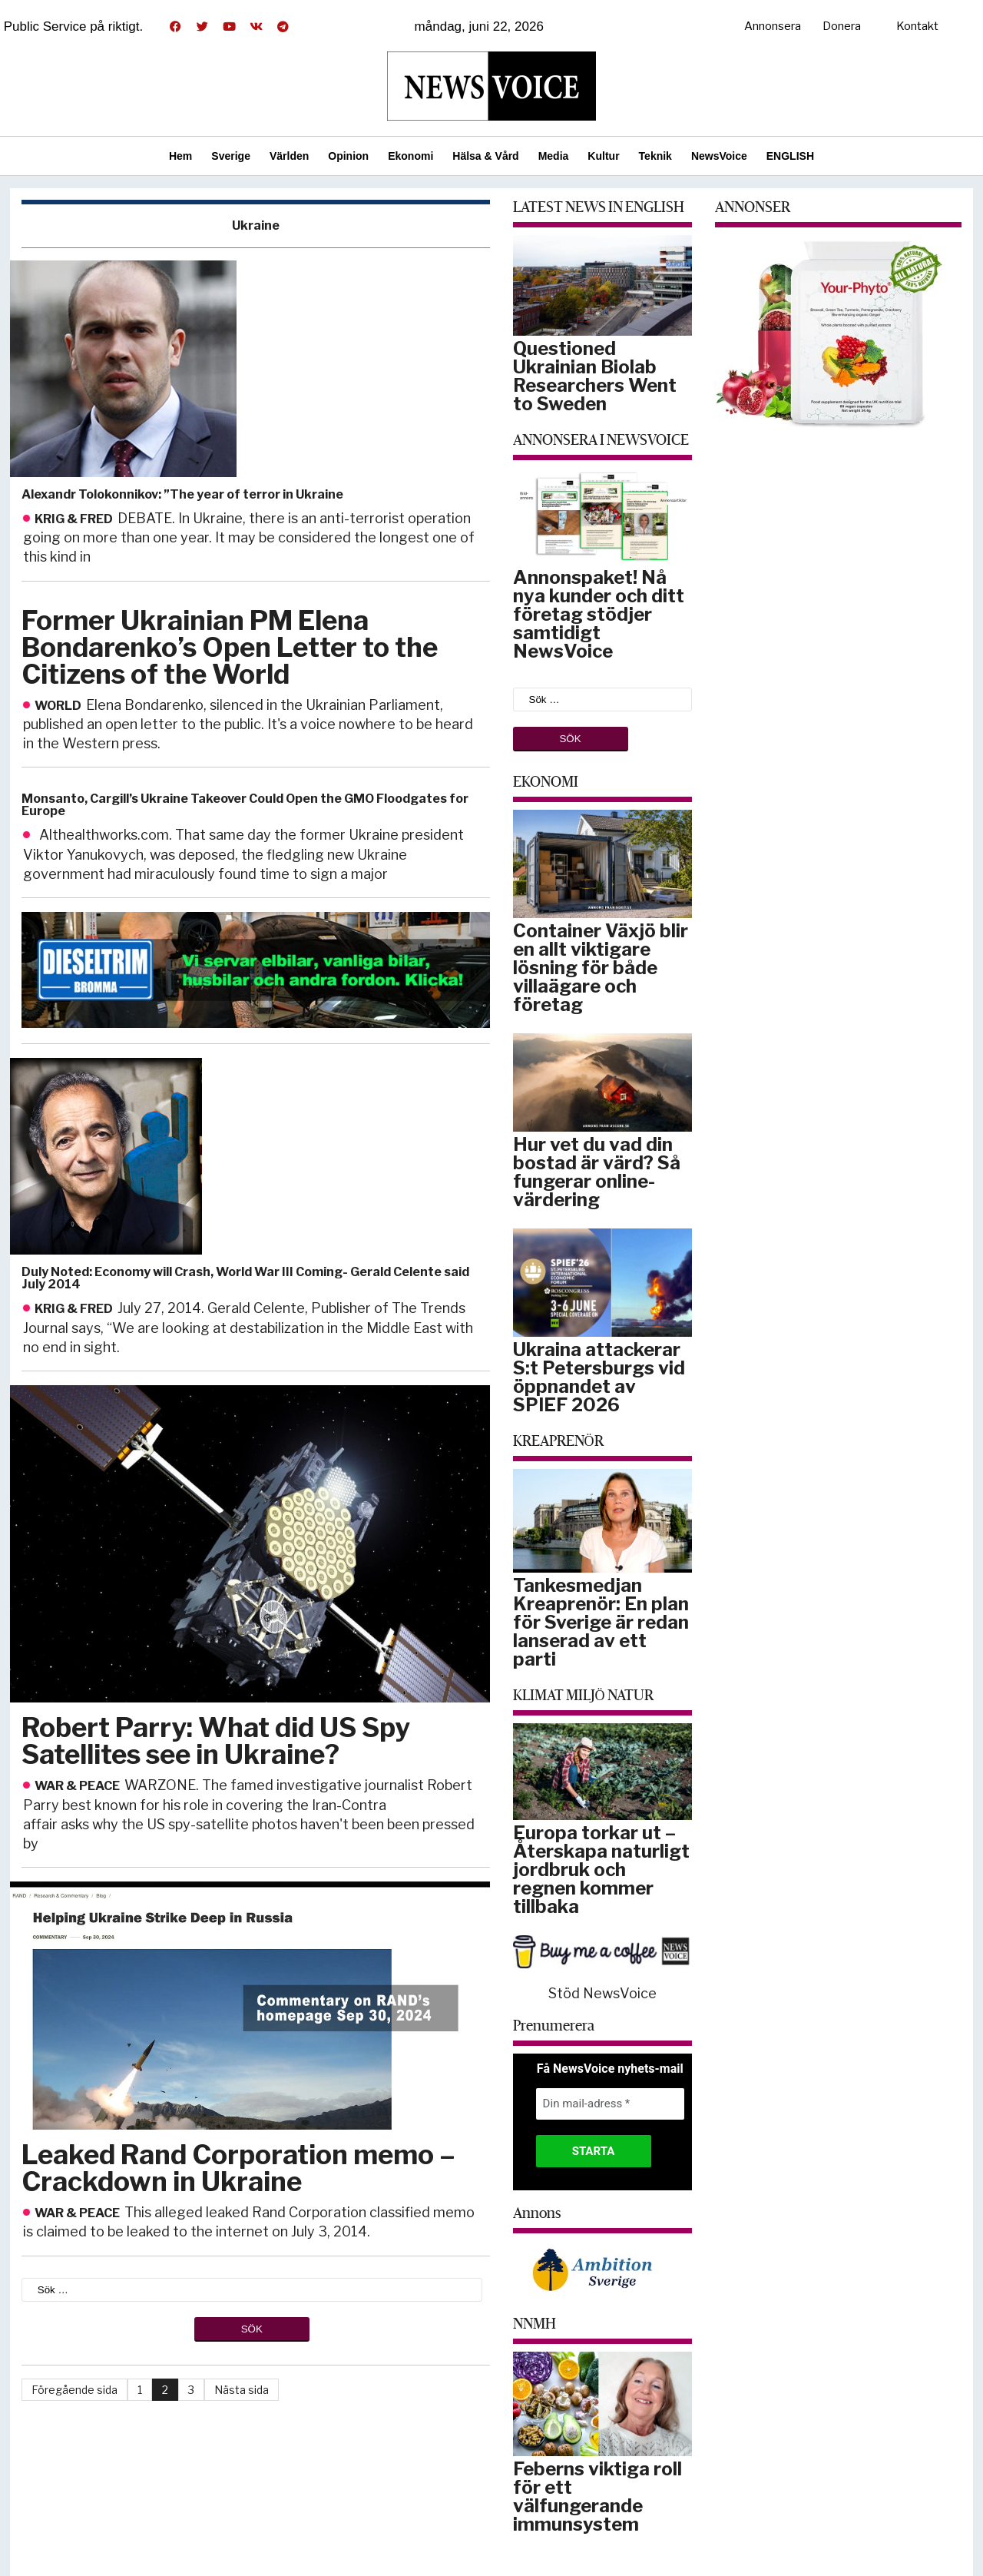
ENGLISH (790, 156)
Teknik (655, 156)
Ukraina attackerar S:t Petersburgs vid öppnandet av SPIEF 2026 (599, 1377)
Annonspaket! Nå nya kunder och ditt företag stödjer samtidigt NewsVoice (598, 614)
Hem (180, 156)
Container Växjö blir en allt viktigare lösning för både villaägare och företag (600, 968)
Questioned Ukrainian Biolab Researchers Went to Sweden (595, 376)
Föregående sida (74, 2389)
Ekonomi (410, 156)
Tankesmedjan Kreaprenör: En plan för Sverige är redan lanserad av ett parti (601, 1622)
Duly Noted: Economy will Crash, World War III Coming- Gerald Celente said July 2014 (245, 1278)
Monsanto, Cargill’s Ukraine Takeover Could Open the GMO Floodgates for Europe (245, 804)
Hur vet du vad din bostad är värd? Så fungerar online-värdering (596, 1172)
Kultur (603, 156)
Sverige (230, 156)
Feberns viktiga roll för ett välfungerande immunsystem (597, 2496)
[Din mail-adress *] (610, 2104)
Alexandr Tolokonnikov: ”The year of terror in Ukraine (182, 494)
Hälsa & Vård (485, 156)
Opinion (348, 156)
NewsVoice (719, 156)
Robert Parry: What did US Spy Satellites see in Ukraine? (216, 1741)
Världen (289, 156)
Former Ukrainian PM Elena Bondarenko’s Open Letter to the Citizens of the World (230, 647)
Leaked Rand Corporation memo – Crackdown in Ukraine (238, 2168)
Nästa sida (241, 2389)
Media (553, 156)
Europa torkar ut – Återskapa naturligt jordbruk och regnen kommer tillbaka (601, 1870)
